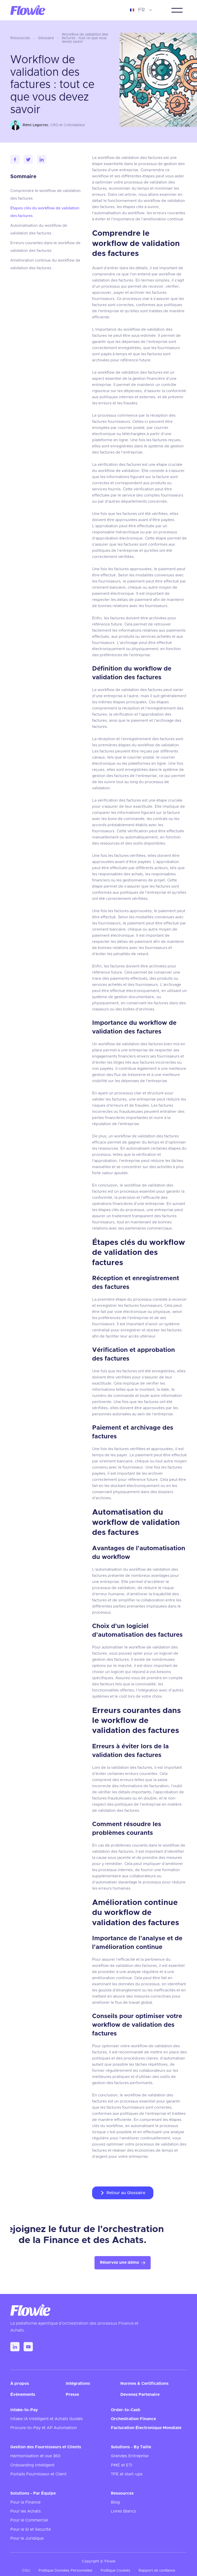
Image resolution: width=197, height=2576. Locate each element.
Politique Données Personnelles (65, 2570)
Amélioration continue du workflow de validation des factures (45, 264)
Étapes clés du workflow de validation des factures (44, 212)
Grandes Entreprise (130, 2456)
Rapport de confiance (157, 2570)
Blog (115, 2502)
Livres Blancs (123, 2511)
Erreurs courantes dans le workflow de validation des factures (45, 247)
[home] (28, 10)
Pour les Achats (25, 2511)
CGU (26, 2570)
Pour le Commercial (29, 2520)
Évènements (22, 2394)
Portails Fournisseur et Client (38, 2474)
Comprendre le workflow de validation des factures (45, 194)
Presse (72, 2394)
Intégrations (78, 2383)
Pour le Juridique (27, 2538)
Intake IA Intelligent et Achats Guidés (46, 2419)
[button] (141, 10)
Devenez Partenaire (140, 2394)
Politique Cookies (115, 2570)
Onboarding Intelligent (32, 2465)
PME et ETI (121, 2465)
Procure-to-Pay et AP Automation (43, 2428)
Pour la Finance (25, 2502)
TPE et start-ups (127, 2474)
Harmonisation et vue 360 (35, 2456)
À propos (19, 2383)
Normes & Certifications (144, 2383)
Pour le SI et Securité (30, 2529)
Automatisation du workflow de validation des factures (38, 229)
